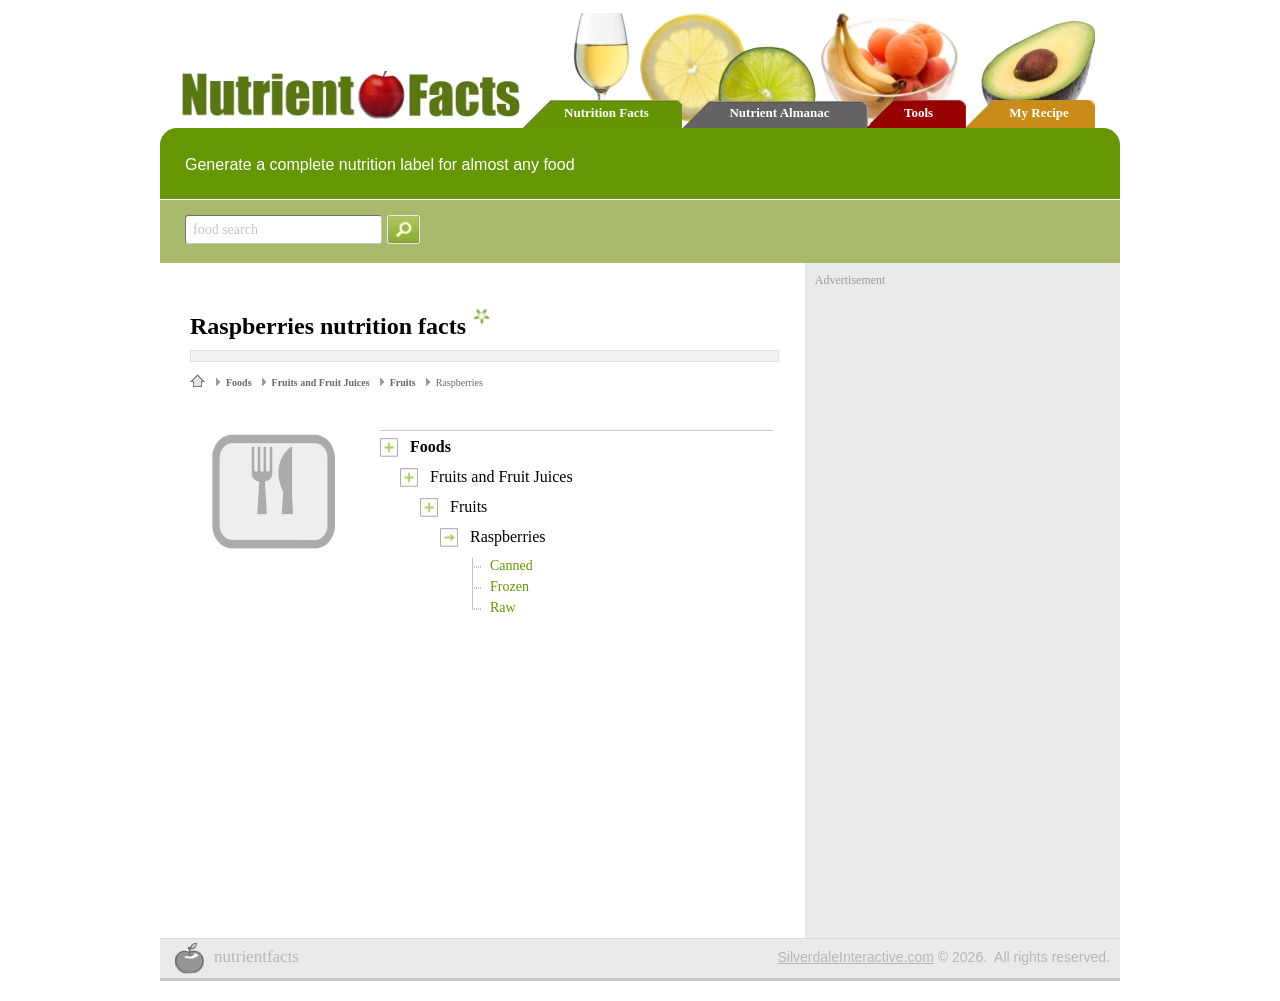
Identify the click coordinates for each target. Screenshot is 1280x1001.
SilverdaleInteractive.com (856, 957)
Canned (511, 565)
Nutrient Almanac (779, 112)
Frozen (509, 586)
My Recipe (1039, 112)
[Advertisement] (965, 413)
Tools (918, 112)
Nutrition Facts (606, 112)
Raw (503, 607)
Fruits (403, 382)
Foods (239, 382)
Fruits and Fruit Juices (321, 382)
